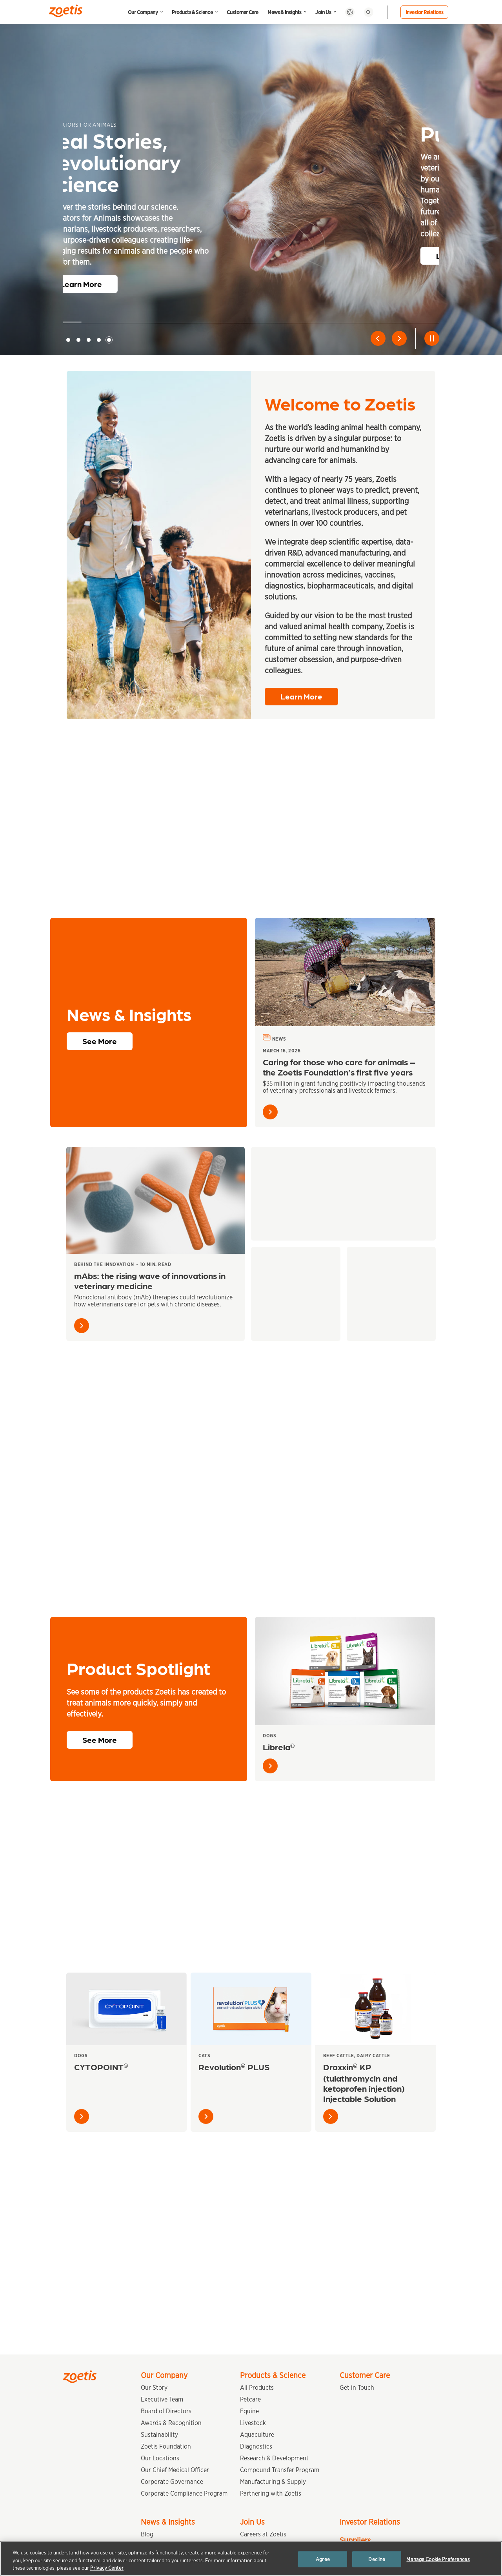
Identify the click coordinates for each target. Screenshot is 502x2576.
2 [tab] (78, 340)
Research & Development (274, 2458)
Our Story (154, 2387)
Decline (376, 2559)
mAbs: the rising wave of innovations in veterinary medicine (150, 1284)
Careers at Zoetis (263, 2534)
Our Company (143, 12)
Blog (147, 2534)
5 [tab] (109, 340)
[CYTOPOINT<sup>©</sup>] (126, 2013)
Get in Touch (357, 2387)
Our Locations (160, 2458)
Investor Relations (425, 12)
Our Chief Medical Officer (175, 2470)
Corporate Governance (172, 2481)
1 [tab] (68, 340)
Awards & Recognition (171, 2423)
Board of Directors (166, 2411)
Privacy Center (107, 2568)
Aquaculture (257, 2434)
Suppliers (355, 2540)
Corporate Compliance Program (184, 2493)
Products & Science (192, 12)
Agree (323, 2559)
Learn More (100, 284)
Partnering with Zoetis (270, 2493)
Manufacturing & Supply (273, 2481)
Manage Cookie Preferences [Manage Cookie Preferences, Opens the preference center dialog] (437, 2559)
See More (99, 1045)
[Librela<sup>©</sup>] (345, 1675)
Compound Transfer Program (279, 2470)
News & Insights (284, 12)
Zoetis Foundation (166, 2446)
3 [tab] (89, 340)
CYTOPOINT (101, 2070)
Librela (279, 1750)
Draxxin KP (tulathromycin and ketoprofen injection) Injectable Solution (364, 2086)
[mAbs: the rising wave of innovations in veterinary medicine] (155, 1204)
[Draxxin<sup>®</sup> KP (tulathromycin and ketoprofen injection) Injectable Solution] (375, 2013)
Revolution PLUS (233, 2070)
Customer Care (242, 12)
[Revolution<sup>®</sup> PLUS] (251, 2013)
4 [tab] (99, 340)
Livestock (253, 2423)
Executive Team (162, 2399)
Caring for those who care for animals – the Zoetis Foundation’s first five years (339, 1070)
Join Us (323, 12)
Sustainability (159, 2434)
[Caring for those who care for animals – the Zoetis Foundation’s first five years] (345, 976)
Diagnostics (256, 2446)
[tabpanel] (251, 207)
